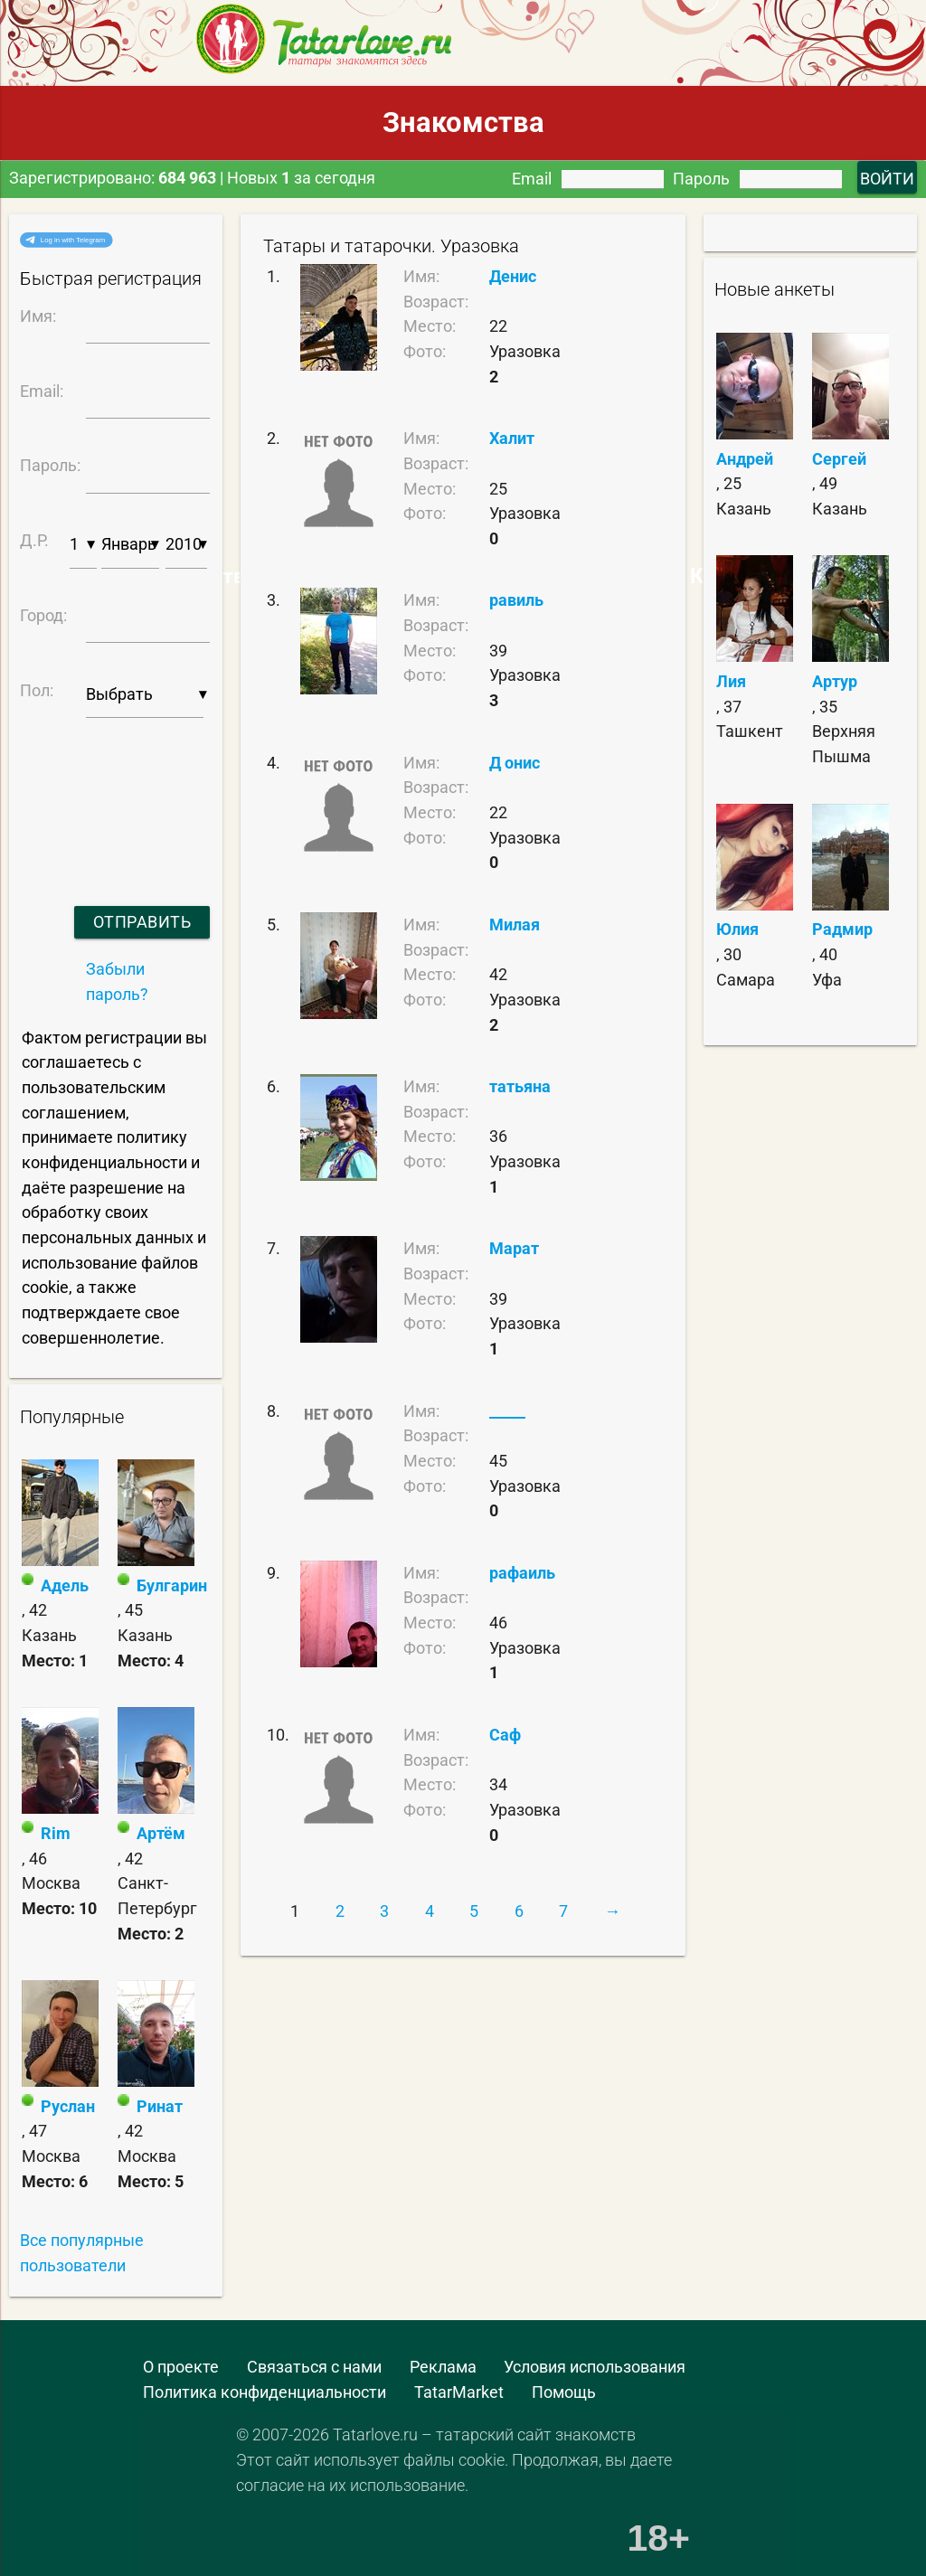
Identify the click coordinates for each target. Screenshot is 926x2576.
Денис (512, 276)
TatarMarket (459, 2392)
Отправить (142, 921)
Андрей (744, 458)
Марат (514, 1248)
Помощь (564, 2392)
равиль (516, 599)
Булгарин (172, 1585)
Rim (56, 1833)
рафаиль (522, 1572)
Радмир (842, 929)
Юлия (737, 929)
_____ (507, 1410)
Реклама (443, 2366)
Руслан (68, 2106)
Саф (505, 1734)
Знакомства (463, 122)
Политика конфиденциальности (264, 2392)
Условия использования (594, 2366)
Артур (834, 681)
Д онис (514, 762)
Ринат (160, 2106)
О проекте (181, 2366)
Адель (65, 1585)
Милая (514, 924)
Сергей (839, 458)
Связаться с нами (314, 2366)
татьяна (520, 1086)
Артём (161, 1833)
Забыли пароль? (117, 981)
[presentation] (112, 789)
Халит (511, 438)
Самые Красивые (703, 576)
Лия (731, 681)
